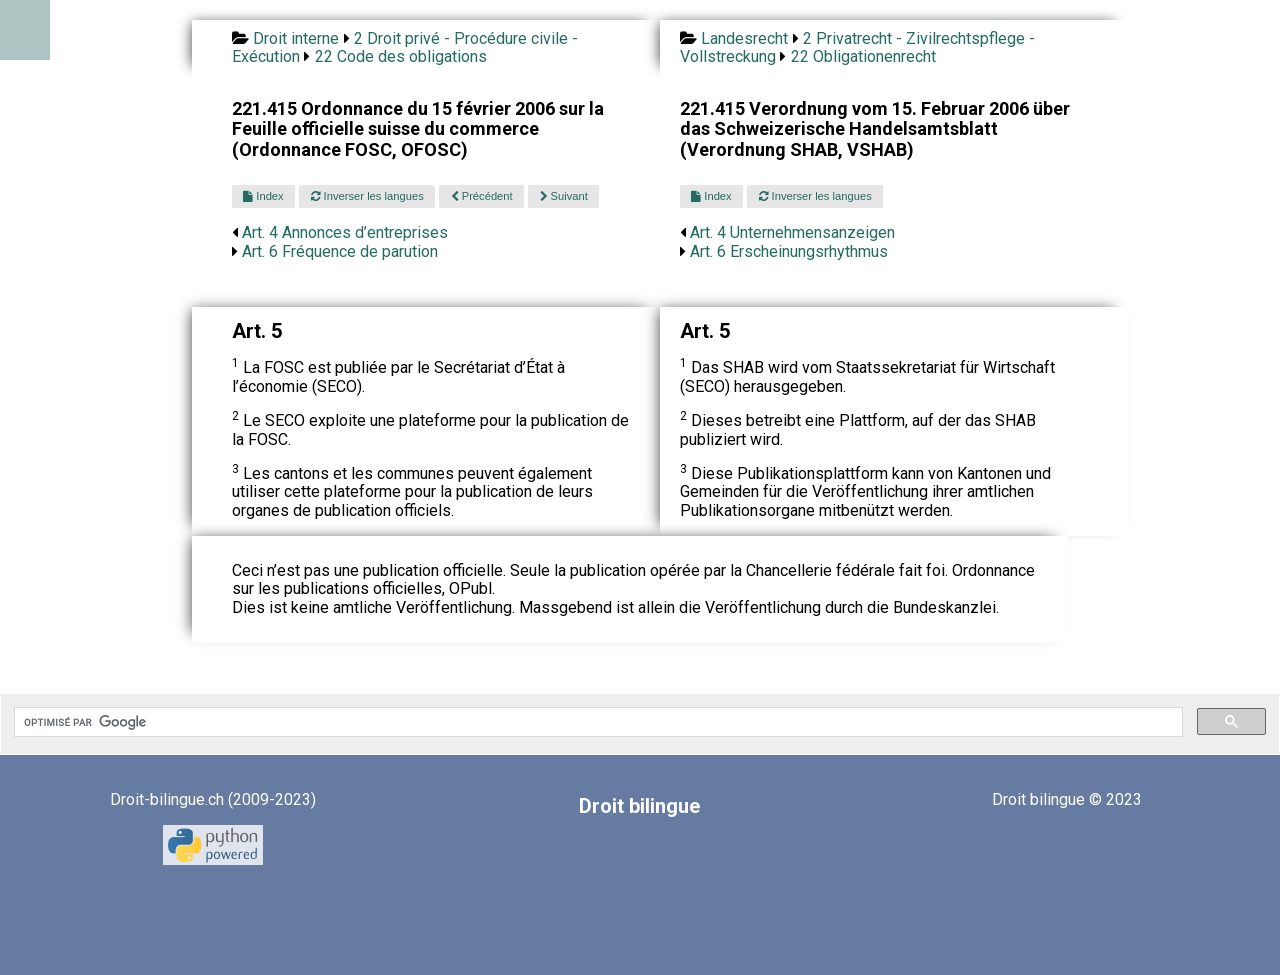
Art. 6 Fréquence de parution (340, 251)
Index (263, 196)
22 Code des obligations (401, 56)
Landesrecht (744, 38)
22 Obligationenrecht (863, 56)
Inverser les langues (367, 196)
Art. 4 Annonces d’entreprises (345, 232)
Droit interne (296, 38)
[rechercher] (596, 722)
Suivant (564, 196)
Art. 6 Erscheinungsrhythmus (789, 251)
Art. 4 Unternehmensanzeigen (792, 232)
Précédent (482, 196)
